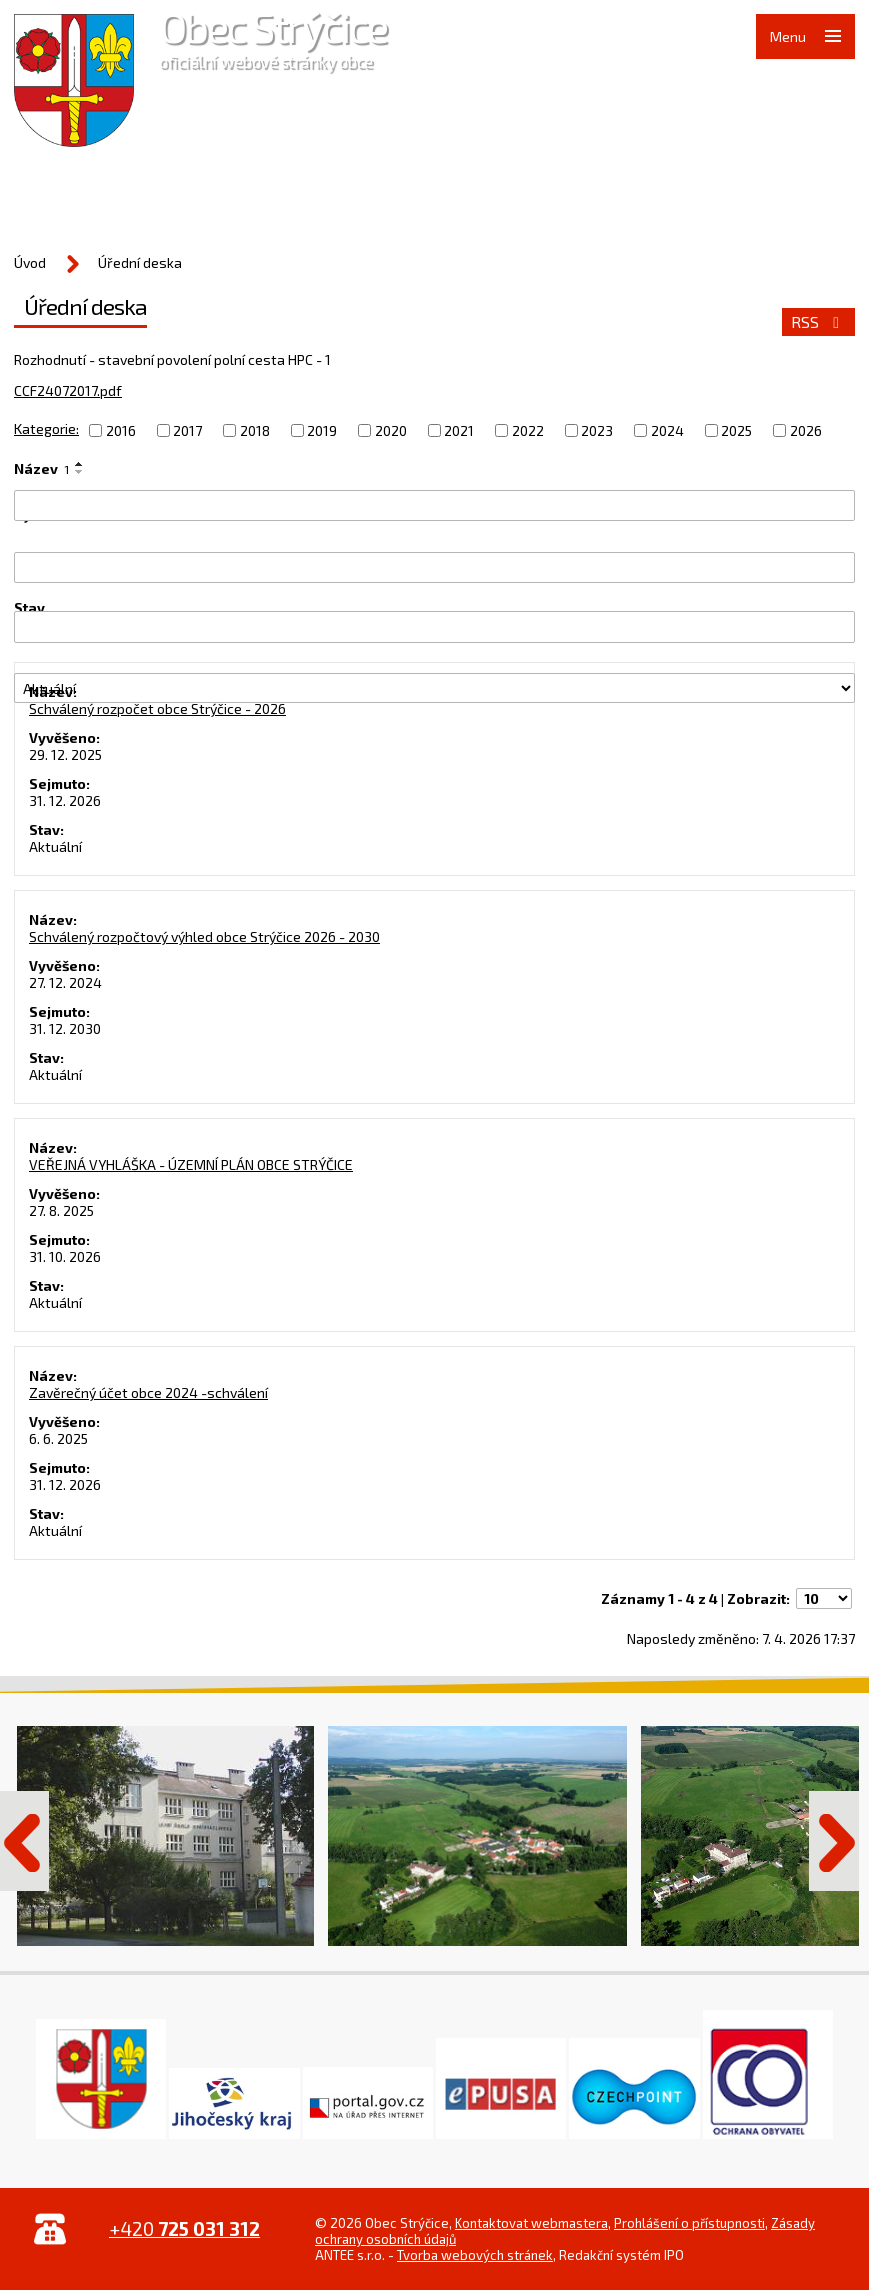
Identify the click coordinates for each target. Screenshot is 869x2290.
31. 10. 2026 (65, 1256)
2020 (391, 430)
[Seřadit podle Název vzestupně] (80, 464)
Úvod (30, 262)
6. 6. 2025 (58, 1438)
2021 (459, 430)
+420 (184, 2228)
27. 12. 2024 (65, 982)
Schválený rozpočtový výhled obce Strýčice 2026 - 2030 (204, 936)
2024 (667, 430)
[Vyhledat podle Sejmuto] (434, 626)
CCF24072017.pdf (68, 390)
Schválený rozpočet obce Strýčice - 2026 (157, 708)
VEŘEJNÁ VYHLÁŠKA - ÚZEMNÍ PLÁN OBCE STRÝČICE (191, 1164)
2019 (322, 430)
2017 (187, 430)
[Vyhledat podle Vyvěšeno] (434, 567)
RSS (818, 322)
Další (834, 1841)
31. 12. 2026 (65, 800)
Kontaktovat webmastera (531, 2223)
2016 (121, 430)
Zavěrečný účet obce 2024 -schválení (148, 1392)
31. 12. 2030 (65, 1028)
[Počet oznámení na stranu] (824, 1598)
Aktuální (55, 846)
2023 (597, 430)
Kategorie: (46, 428)
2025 (736, 430)
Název (41, 468)
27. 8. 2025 (61, 1210)
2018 (255, 430)
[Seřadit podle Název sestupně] (80, 472)
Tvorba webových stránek (475, 2255)
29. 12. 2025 (65, 754)
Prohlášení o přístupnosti (689, 2223)
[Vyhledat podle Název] (434, 505)
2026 (806, 430)
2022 (528, 430)
